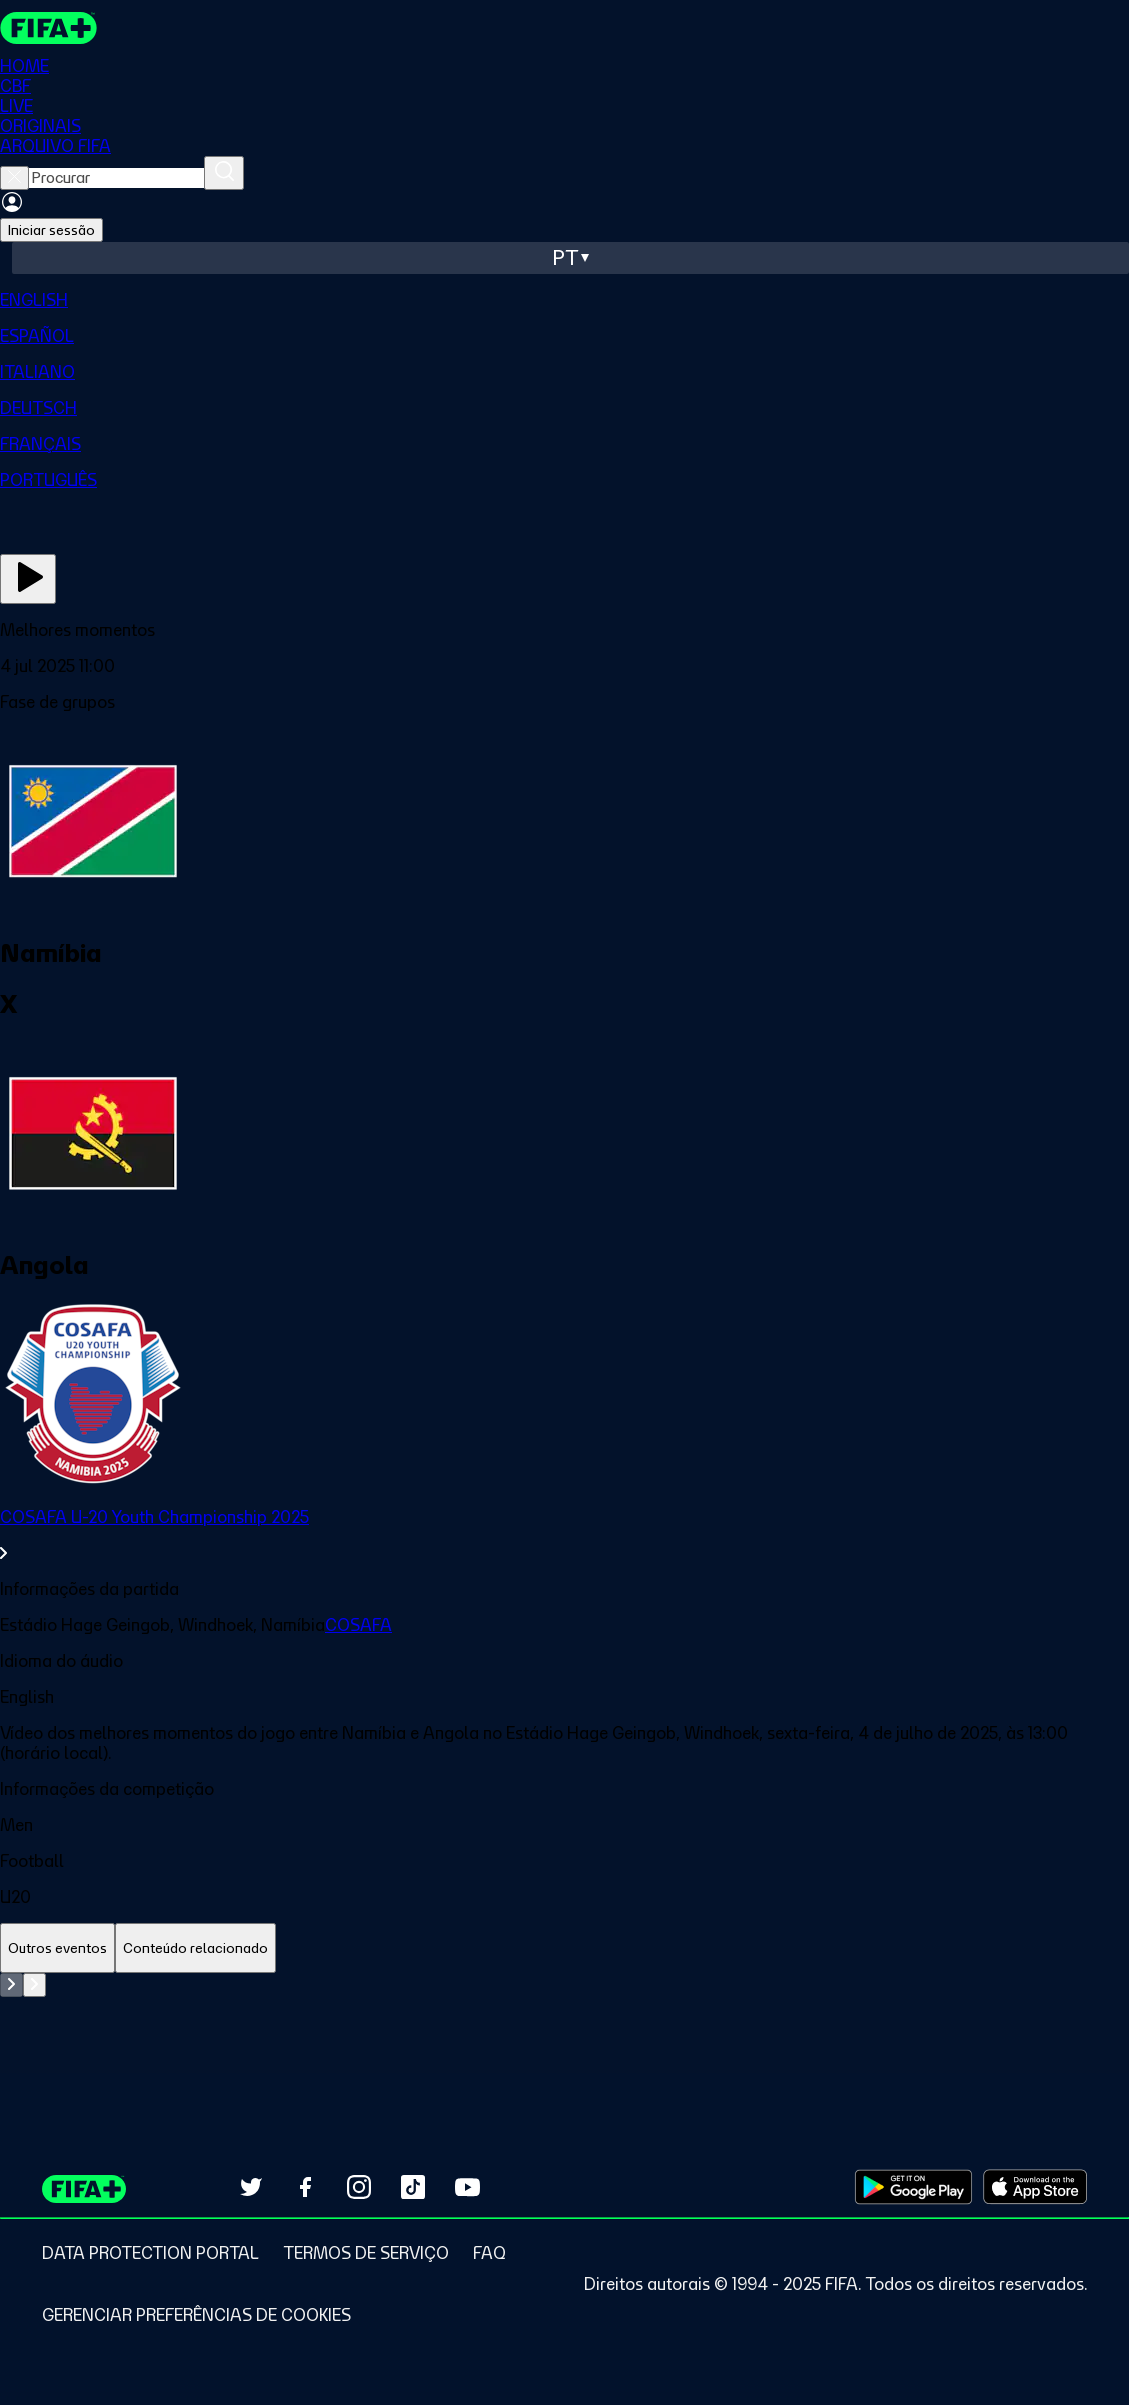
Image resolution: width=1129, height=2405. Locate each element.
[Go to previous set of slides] (11, 1985)
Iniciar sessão (51, 230)
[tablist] (564, 1948)
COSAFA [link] (358, 1625)
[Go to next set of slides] (34, 1985)
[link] (564, 1535)
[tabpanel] (564, 2023)
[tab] (57, 1948)
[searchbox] (116, 178)
